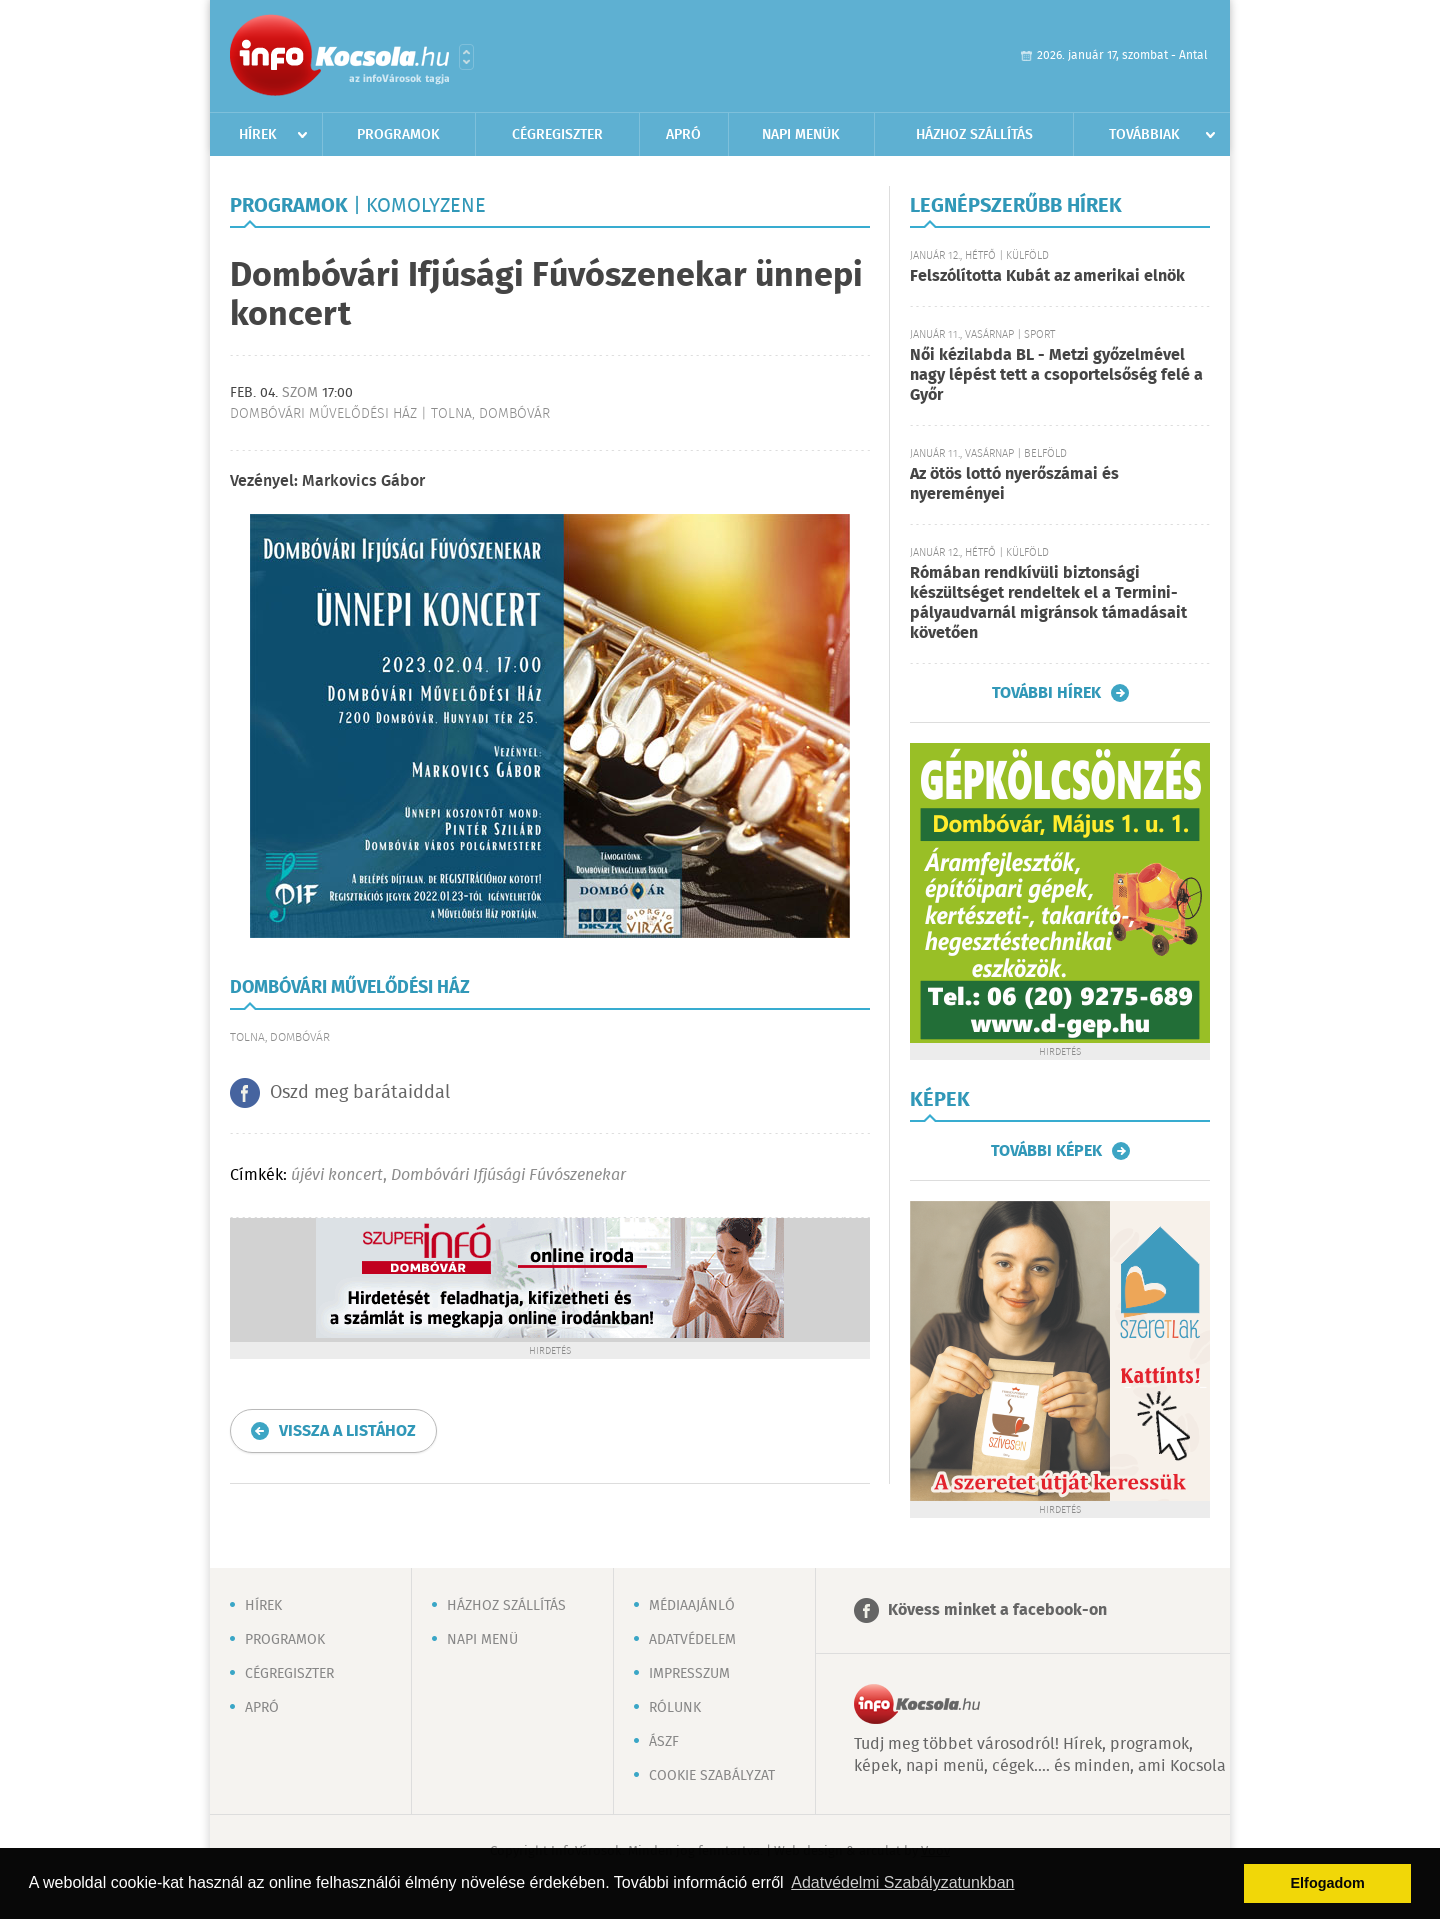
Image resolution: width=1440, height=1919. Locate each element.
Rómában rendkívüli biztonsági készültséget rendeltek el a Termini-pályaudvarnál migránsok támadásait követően (1048, 603)
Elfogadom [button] (1328, 1883)
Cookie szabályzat (712, 1776)
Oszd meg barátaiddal (360, 1093)
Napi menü (482, 1640)
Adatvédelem (692, 1640)
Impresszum (689, 1674)
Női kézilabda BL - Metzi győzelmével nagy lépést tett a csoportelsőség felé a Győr (1056, 375)
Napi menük (801, 135)
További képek (1046, 1151)
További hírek (1046, 693)
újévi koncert (337, 1175)
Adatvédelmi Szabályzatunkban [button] (902, 1882)
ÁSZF (664, 1742)
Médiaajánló (692, 1606)
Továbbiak (1144, 135)
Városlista (466, 57)
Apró (683, 135)
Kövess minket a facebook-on (997, 1610)
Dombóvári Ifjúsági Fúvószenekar (508, 1175)
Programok (398, 135)
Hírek (258, 135)
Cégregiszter (557, 135)
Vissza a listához (347, 1431)
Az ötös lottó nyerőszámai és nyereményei (1014, 484)
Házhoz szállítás (974, 135)
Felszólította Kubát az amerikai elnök (1047, 276)
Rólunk (675, 1708)
